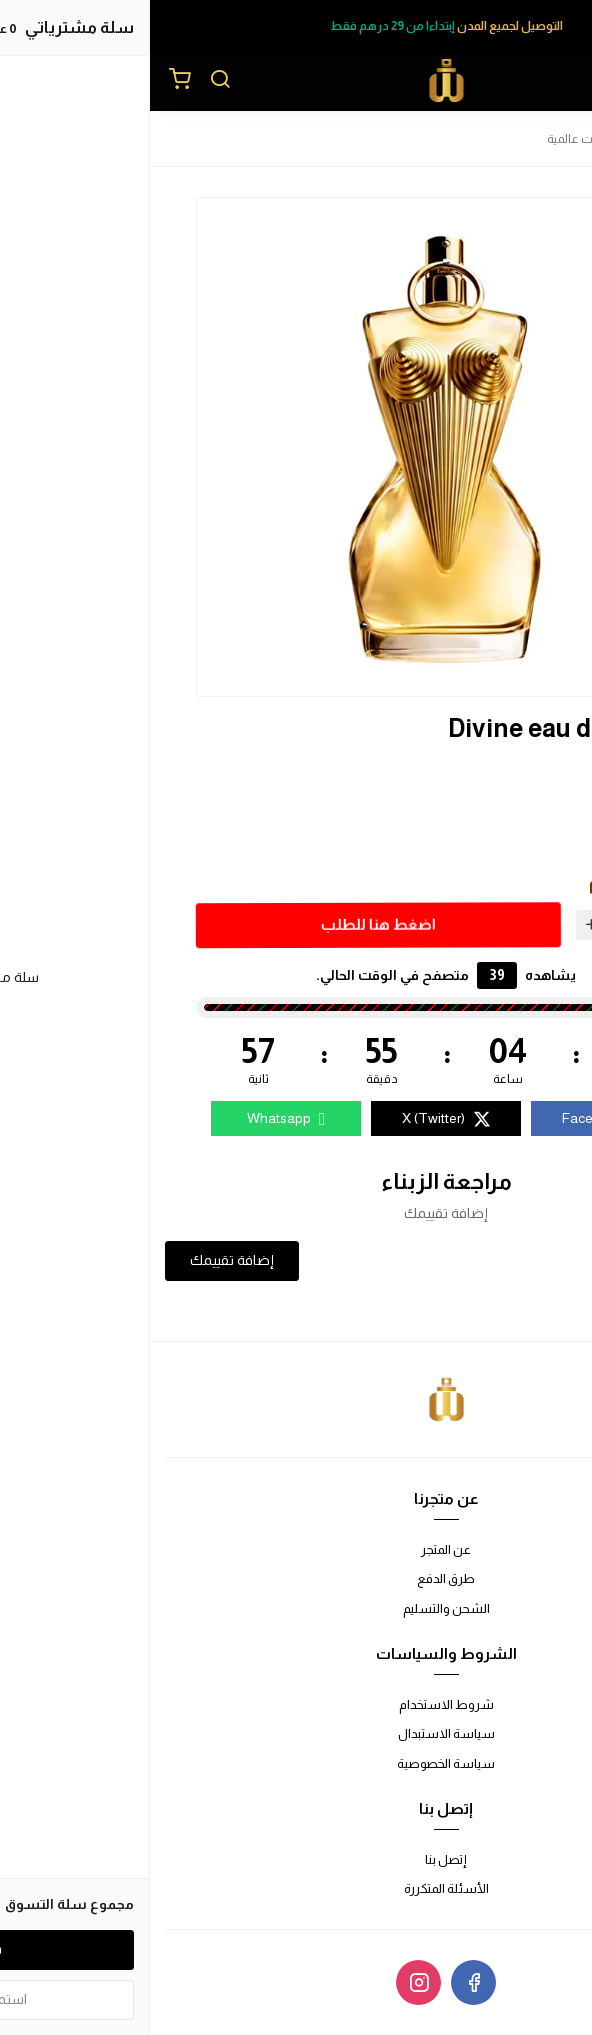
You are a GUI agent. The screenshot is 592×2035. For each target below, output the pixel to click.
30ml (499, 803)
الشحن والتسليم (296, 1608)
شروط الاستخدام (296, 1704)
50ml (499, 837)
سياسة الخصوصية (296, 1763)
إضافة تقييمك (82, 1260)
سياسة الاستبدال (296, 1733)
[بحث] (70, 81)
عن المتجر (296, 1549)
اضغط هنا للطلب (225, 923)
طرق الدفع (296, 1578)
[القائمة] (562, 81)
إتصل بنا (296, 1859)
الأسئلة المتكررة (296, 1888)
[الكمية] (486, 924)
